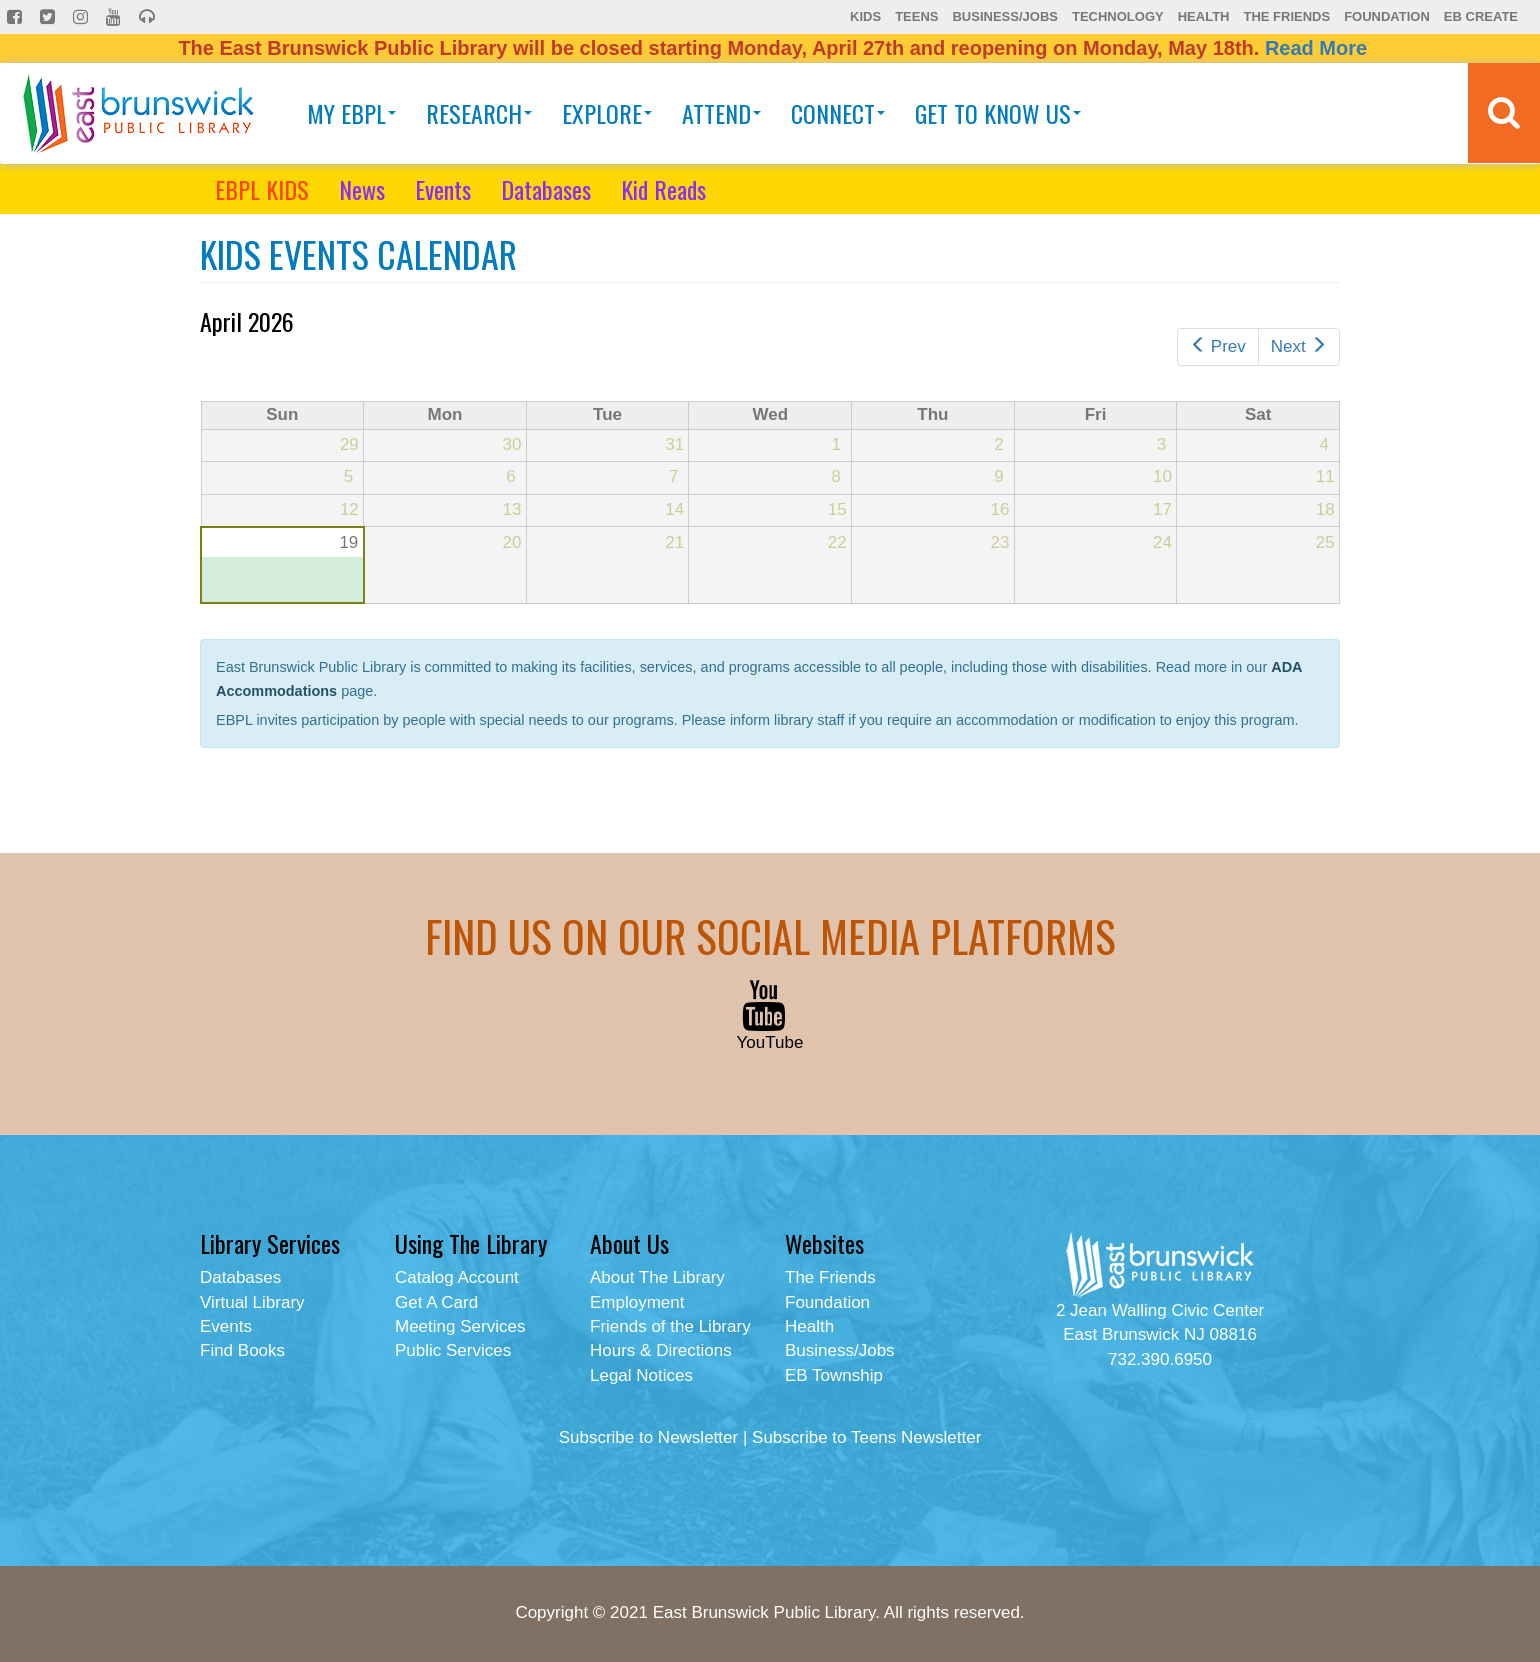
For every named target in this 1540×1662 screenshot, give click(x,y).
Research (479, 113)
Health (1204, 16)
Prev (1218, 346)
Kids (865, 16)
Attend (721, 113)
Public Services (453, 1350)
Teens (916, 16)
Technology (1118, 16)
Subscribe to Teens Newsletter (866, 1437)
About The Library (657, 1277)
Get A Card (436, 1302)
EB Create (1481, 16)
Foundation (1387, 16)
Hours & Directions (661, 1350)
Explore (607, 113)
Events (443, 189)
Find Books (242, 1350)
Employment (637, 1302)
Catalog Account (457, 1277)
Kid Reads (663, 189)
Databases (546, 189)
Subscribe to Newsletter (649, 1437)
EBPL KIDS (262, 189)
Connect (838, 113)
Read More (1316, 48)
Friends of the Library (670, 1326)
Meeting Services (460, 1326)
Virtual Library (252, 1302)
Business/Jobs (1004, 16)
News (362, 189)
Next (1299, 346)
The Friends (1286, 16)
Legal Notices (641, 1375)
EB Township (834, 1375)
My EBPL (351, 113)
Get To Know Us (998, 113)
